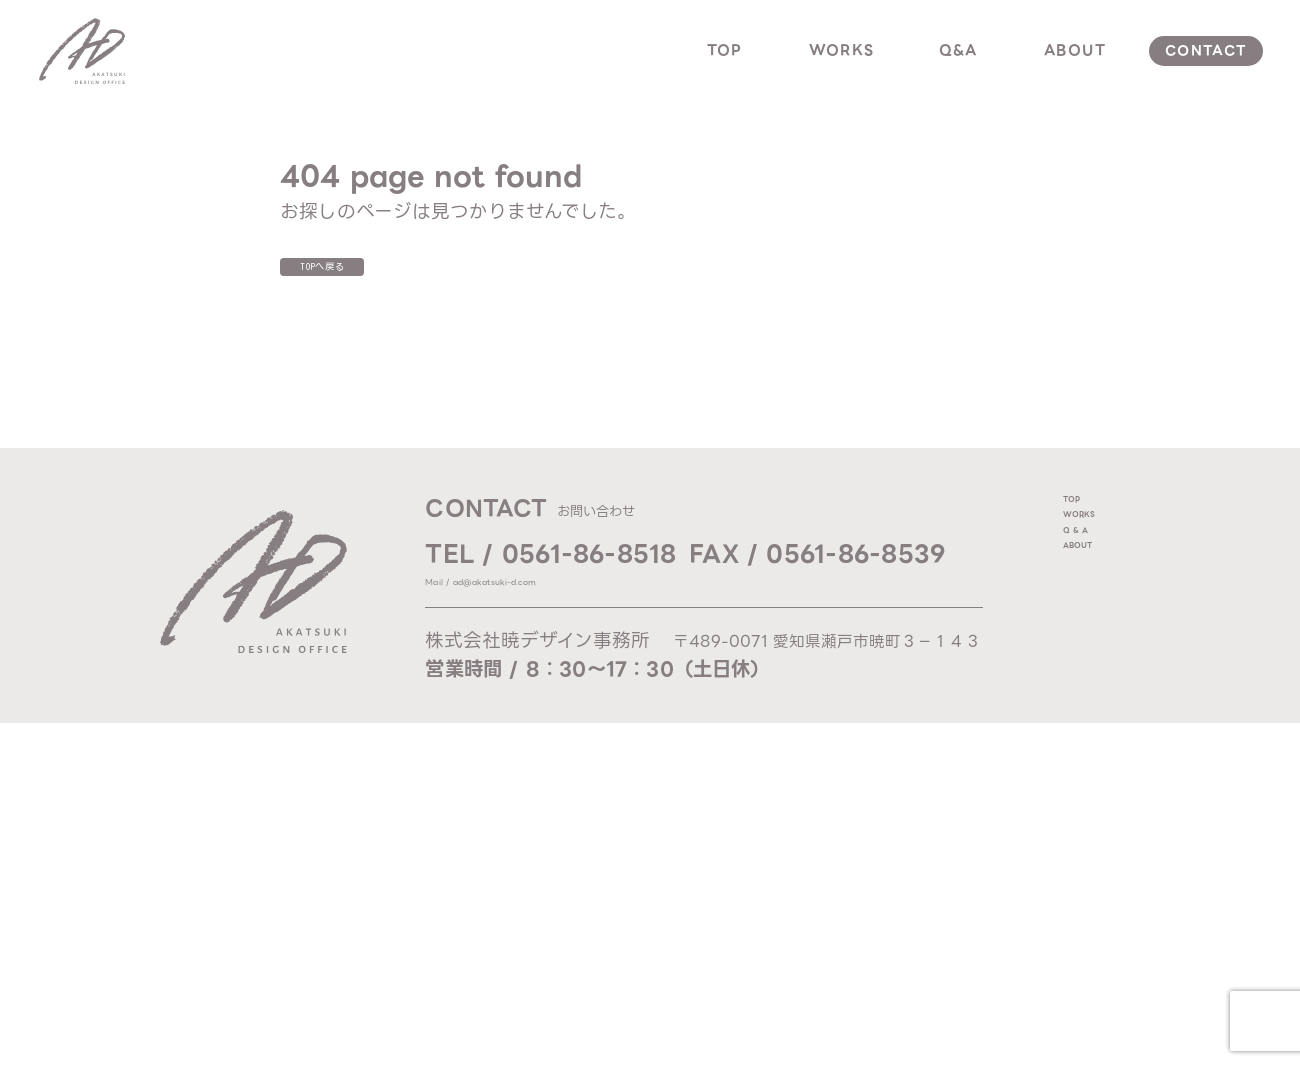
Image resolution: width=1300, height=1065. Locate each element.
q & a (1091, 594)
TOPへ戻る (369, 276)
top (725, 50)
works (842, 50)
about (1075, 50)
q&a (958, 50)
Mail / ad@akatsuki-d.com (543, 599)
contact (1206, 50)
